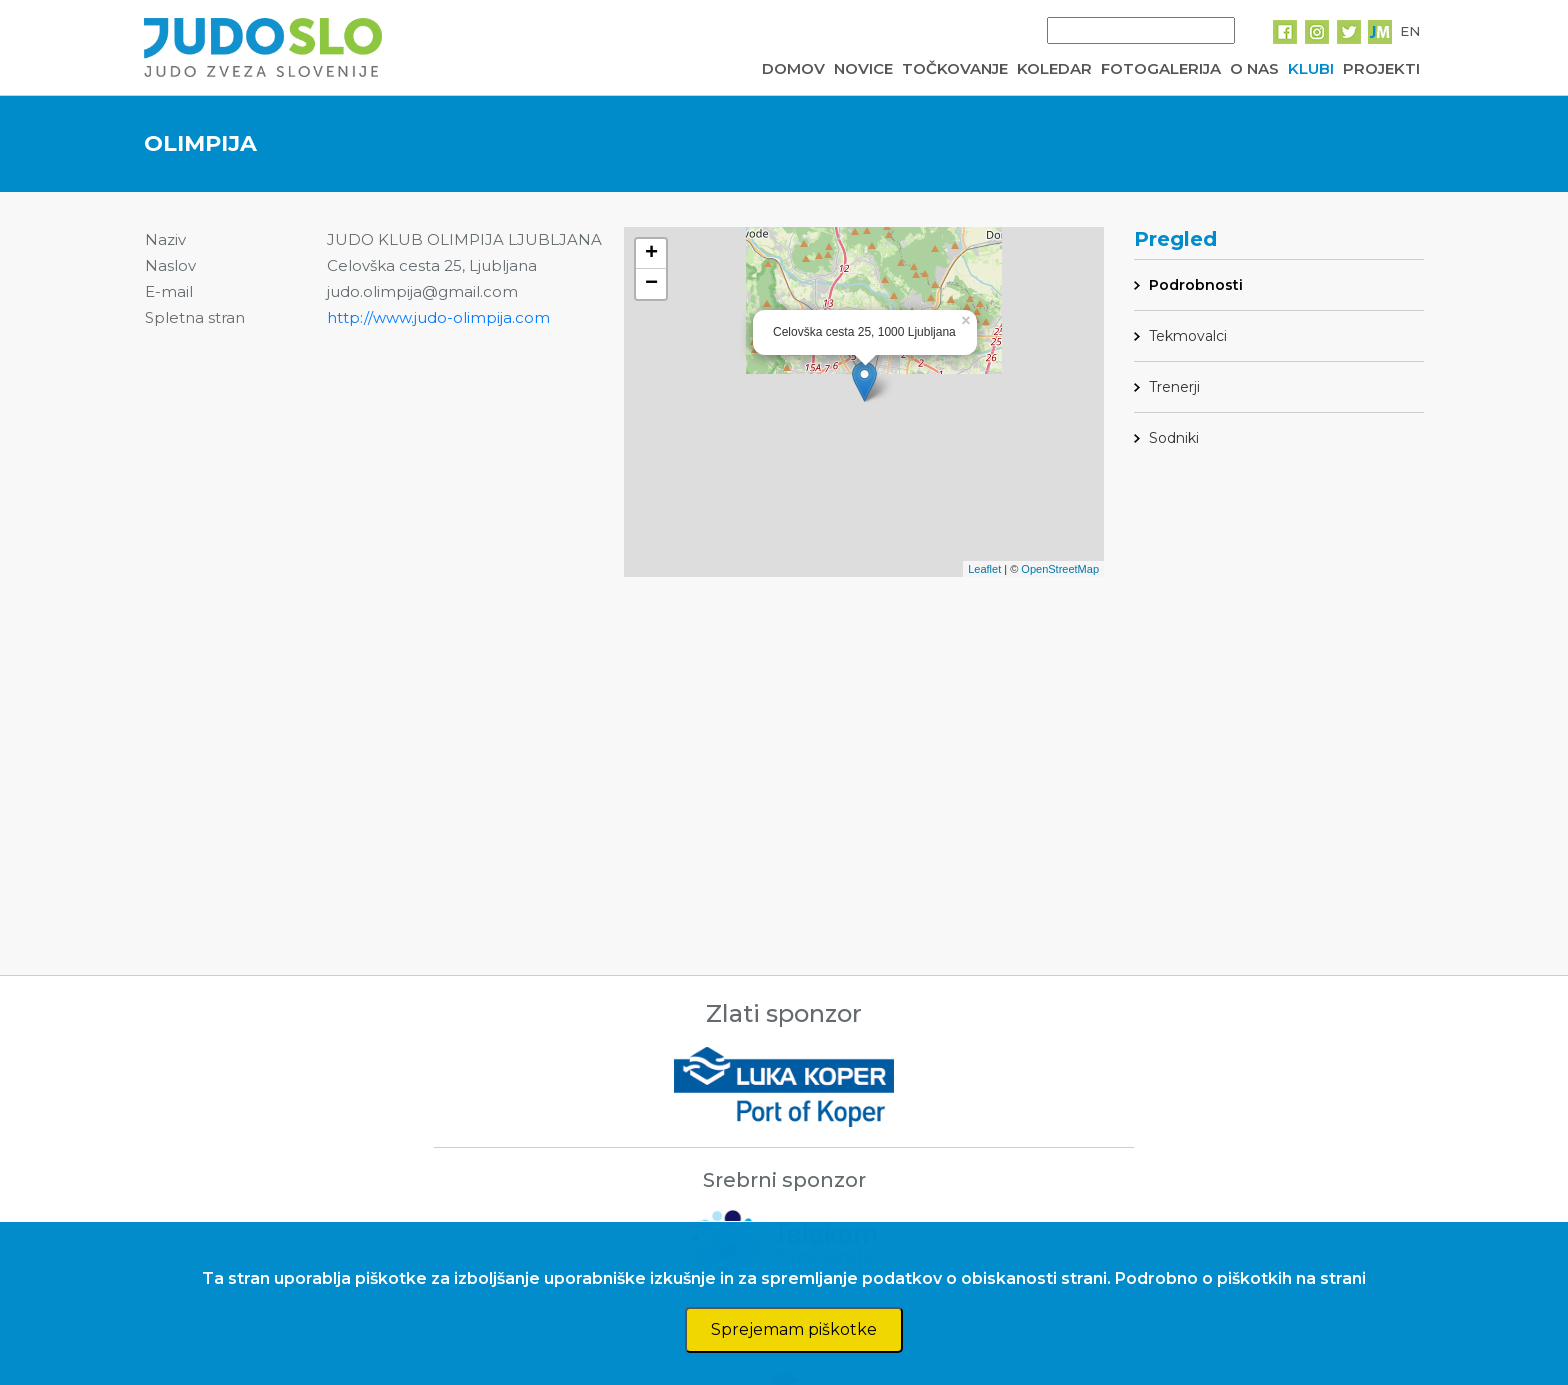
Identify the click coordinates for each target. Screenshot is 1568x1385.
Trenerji (1174, 387)
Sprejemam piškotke (794, 1329)
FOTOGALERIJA (1161, 68)
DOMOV (793, 68)
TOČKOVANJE (955, 68)
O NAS (1254, 68)
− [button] (651, 284)
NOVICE (863, 68)
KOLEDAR (1054, 68)
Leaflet (984, 569)
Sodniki (1174, 438)
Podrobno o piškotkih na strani (1240, 1278)
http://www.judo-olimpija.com (438, 317)
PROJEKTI (1381, 68)
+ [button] (651, 254)
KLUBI (1311, 68)
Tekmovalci (1188, 336)
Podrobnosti (1196, 285)
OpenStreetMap (1060, 569)
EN (1410, 31)
